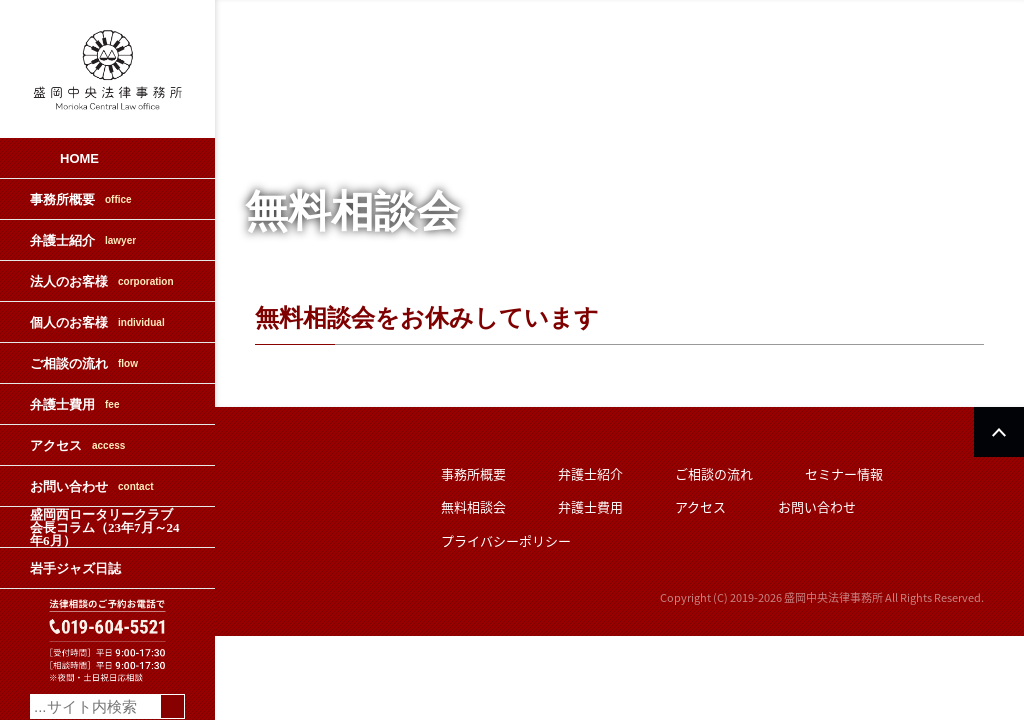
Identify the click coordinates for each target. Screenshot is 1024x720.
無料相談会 (473, 506)
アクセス (77, 445)
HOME (79, 158)
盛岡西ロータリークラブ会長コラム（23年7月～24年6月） (105, 527)
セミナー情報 (844, 473)
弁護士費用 (74, 404)
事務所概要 (81, 199)
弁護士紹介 (83, 240)
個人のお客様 (97, 322)
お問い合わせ (92, 486)
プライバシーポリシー (506, 540)
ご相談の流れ (84, 363)
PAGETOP (999, 432)
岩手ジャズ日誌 (75, 568)
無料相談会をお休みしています (427, 318)
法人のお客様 (102, 281)
